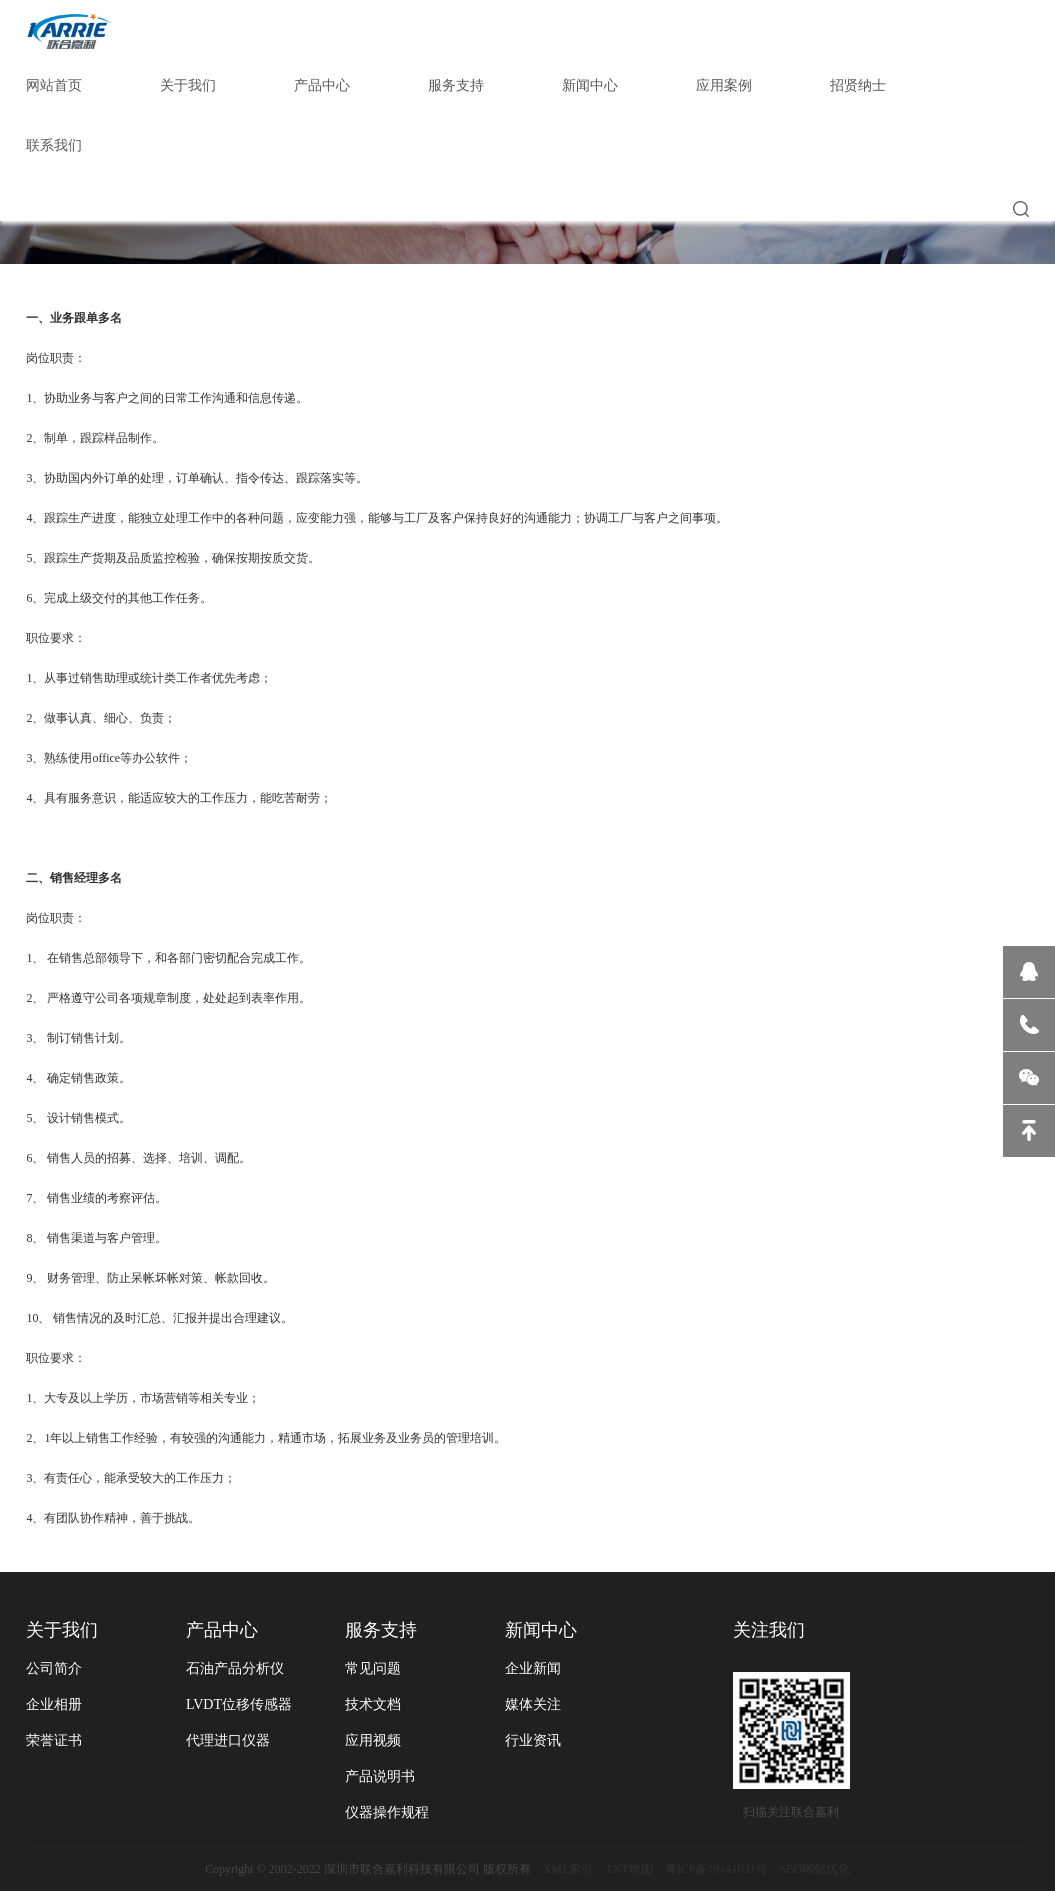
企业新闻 (533, 1668)
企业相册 (54, 1704)
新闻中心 (590, 85)
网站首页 (54, 85)
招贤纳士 (858, 85)
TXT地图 (628, 1869)
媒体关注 (533, 1704)
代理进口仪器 (228, 1740)
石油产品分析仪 (235, 1668)
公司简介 (54, 1668)
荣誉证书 (54, 1740)
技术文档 (373, 1704)
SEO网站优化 (814, 1869)
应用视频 (373, 1740)
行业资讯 (533, 1740)
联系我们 (54, 145)
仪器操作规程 (387, 1812)
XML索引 (568, 1869)
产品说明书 (380, 1776)
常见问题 (373, 1668)
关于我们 (188, 85)
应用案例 (724, 85)
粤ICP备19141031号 (716, 1869)
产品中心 (322, 85)
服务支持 (456, 85)
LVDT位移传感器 (239, 1704)
